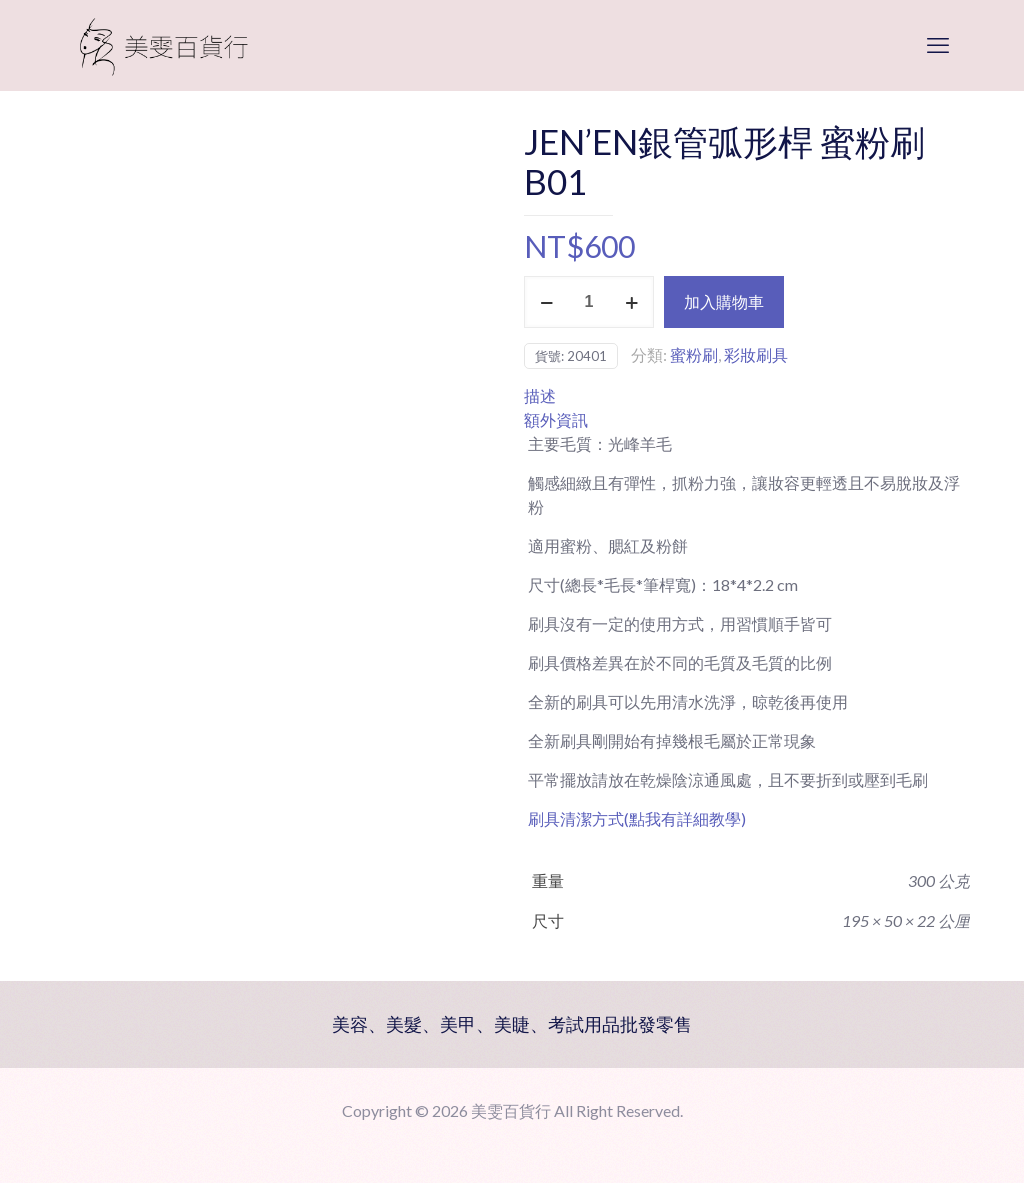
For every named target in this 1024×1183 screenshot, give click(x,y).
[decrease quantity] (546, 302)
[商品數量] (589, 302)
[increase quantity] (631, 302)
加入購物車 (724, 301)
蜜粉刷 (694, 354)
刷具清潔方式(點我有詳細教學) (637, 818)
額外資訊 (556, 419)
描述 (540, 395)
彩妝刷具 (756, 354)
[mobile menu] (938, 45)
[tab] (747, 396)
